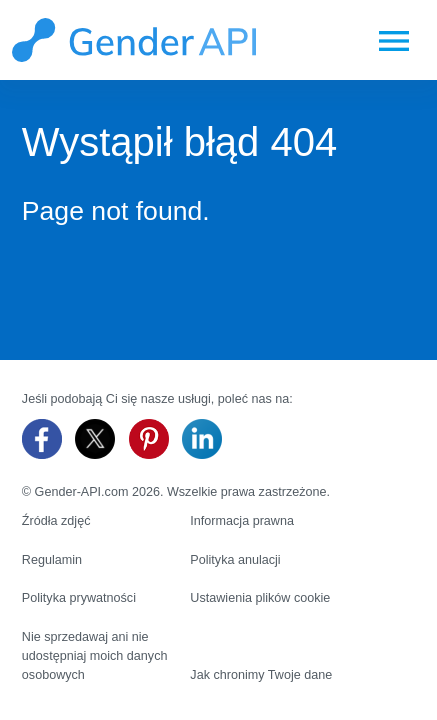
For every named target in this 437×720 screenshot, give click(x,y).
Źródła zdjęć (56, 521)
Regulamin (52, 560)
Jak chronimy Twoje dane (261, 675)
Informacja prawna (242, 521)
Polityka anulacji (235, 560)
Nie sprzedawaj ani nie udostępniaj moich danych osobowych (95, 656)
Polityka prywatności (79, 598)
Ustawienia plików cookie (260, 598)
